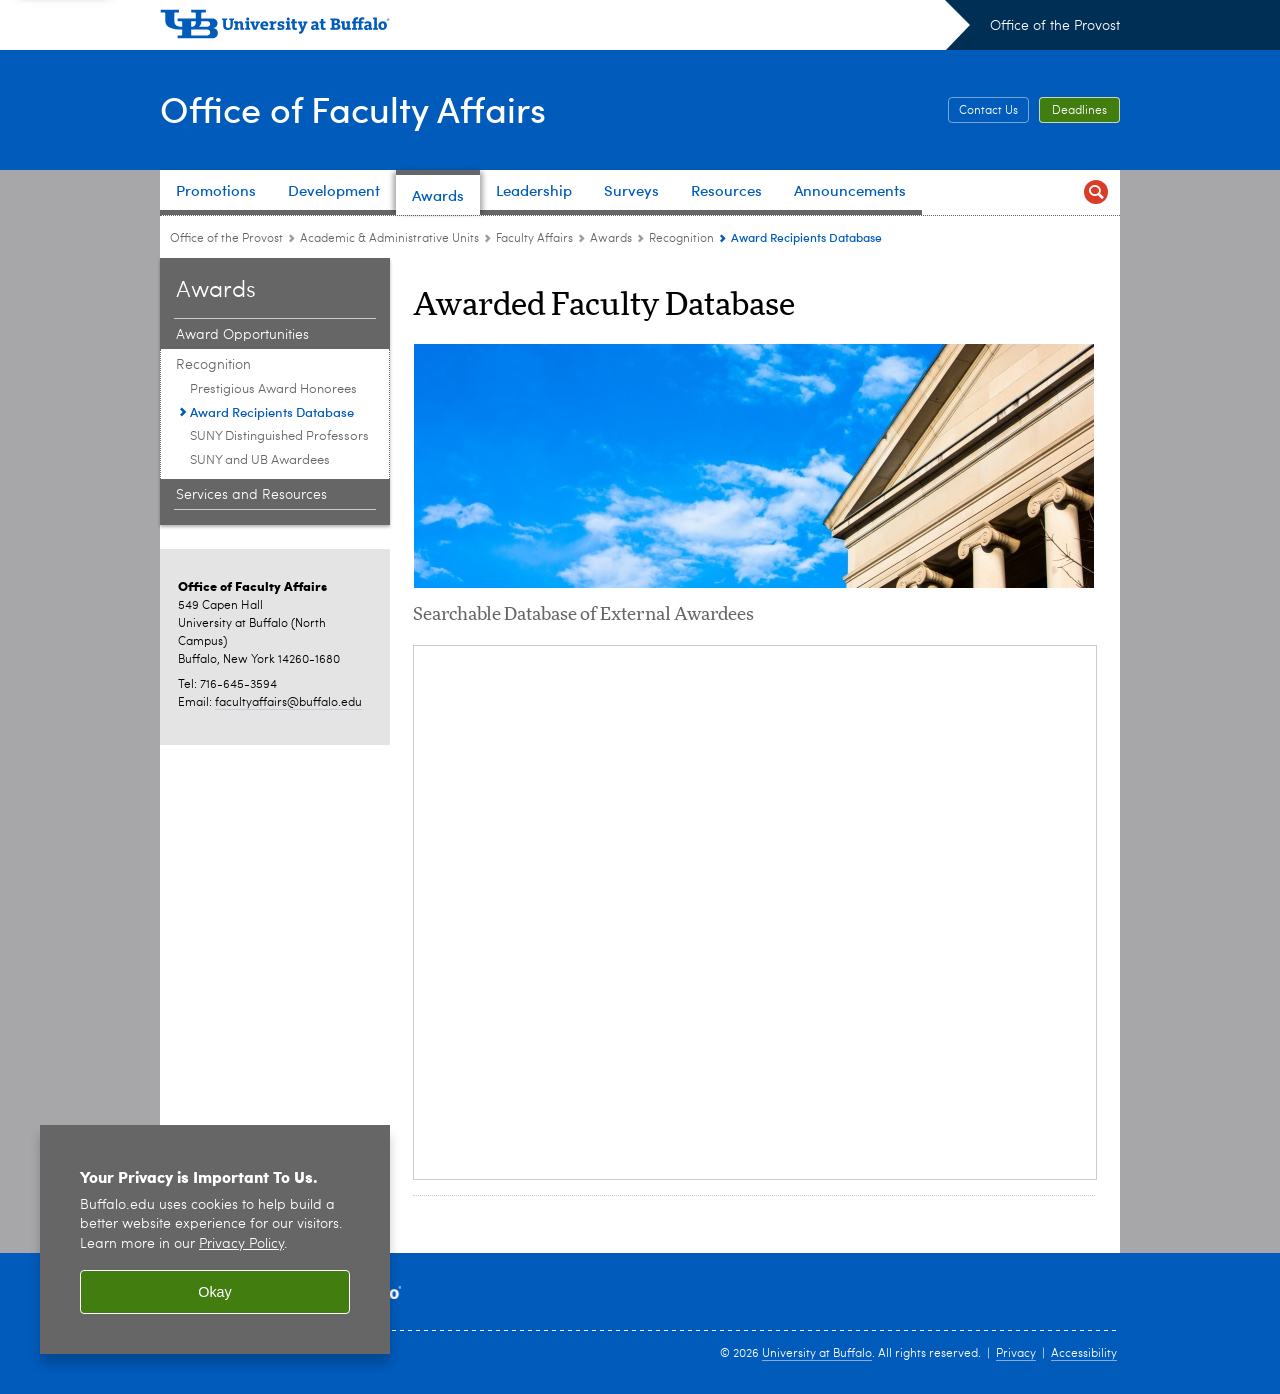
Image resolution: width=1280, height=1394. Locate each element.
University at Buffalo (817, 1354)
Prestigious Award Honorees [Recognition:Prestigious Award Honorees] (273, 389)
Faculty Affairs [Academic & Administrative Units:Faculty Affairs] (534, 239)
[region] (215, 1239)
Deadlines (1079, 111)
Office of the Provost (1055, 26)
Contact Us (988, 111)
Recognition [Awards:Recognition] (681, 239)
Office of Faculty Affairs (353, 108)
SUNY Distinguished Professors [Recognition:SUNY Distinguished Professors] (279, 436)
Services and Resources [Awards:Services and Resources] (251, 495)
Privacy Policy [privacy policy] (241, 1244)
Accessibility (1084, 1354)
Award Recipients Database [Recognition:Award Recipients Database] (272, 411)
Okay (215, 1292)
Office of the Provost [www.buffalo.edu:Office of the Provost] (226, 239)
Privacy (1016, 1354)
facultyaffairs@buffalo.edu (288, 703)
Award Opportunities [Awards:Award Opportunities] (242, 335)
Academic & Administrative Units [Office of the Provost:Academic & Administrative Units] (389, 239)
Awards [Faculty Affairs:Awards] (611, 239)
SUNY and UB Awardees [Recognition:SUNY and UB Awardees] (260, 460)
